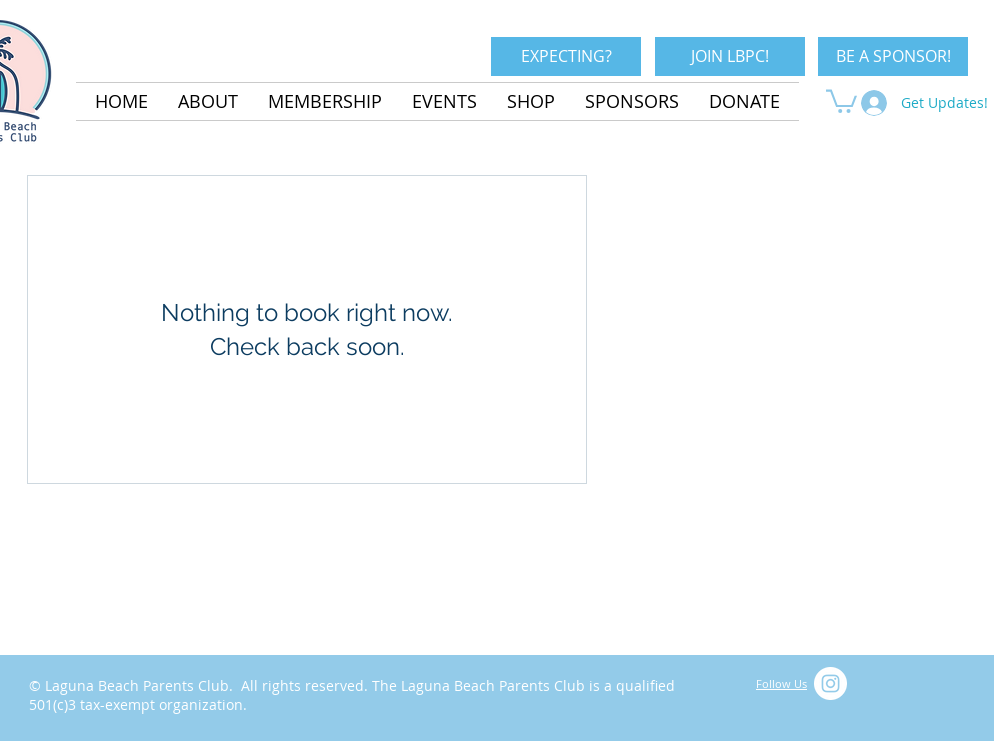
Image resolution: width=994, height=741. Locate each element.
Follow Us (781, 683)
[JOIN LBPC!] (730, 56)
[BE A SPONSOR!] (893, 56)
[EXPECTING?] (566, 56)
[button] (841, 100)
